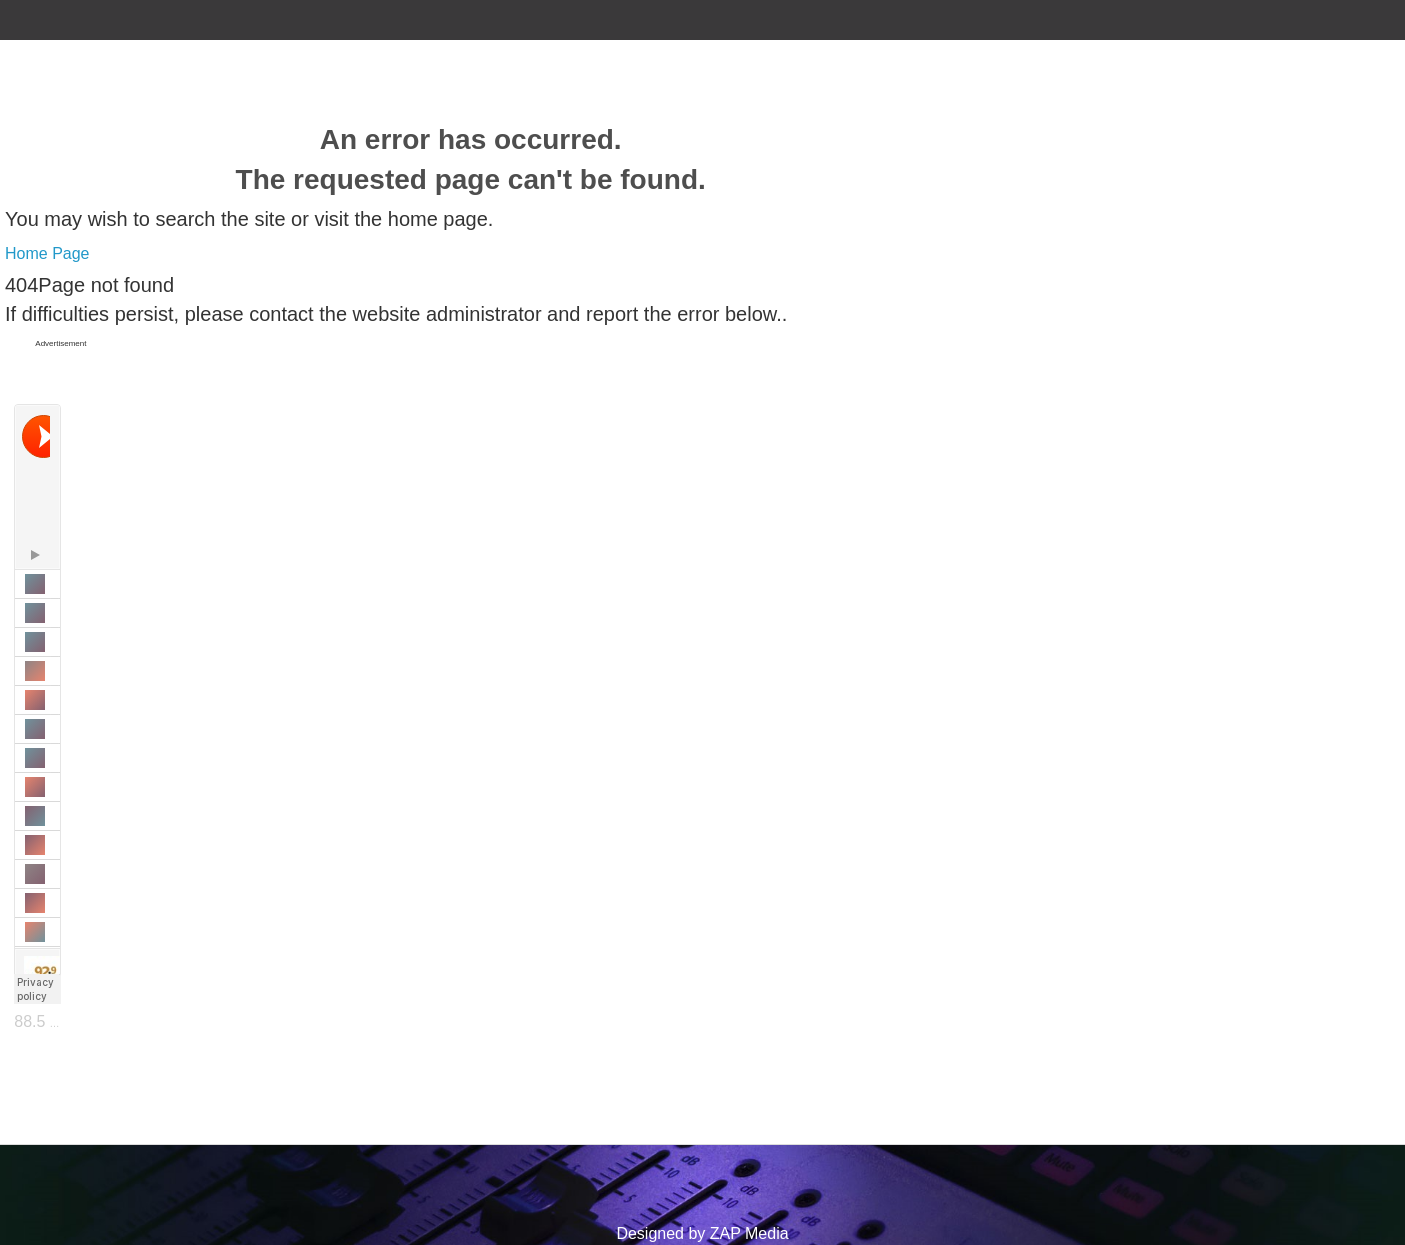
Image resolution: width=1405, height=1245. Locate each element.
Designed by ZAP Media (702, 1233)
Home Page (47, 253)
